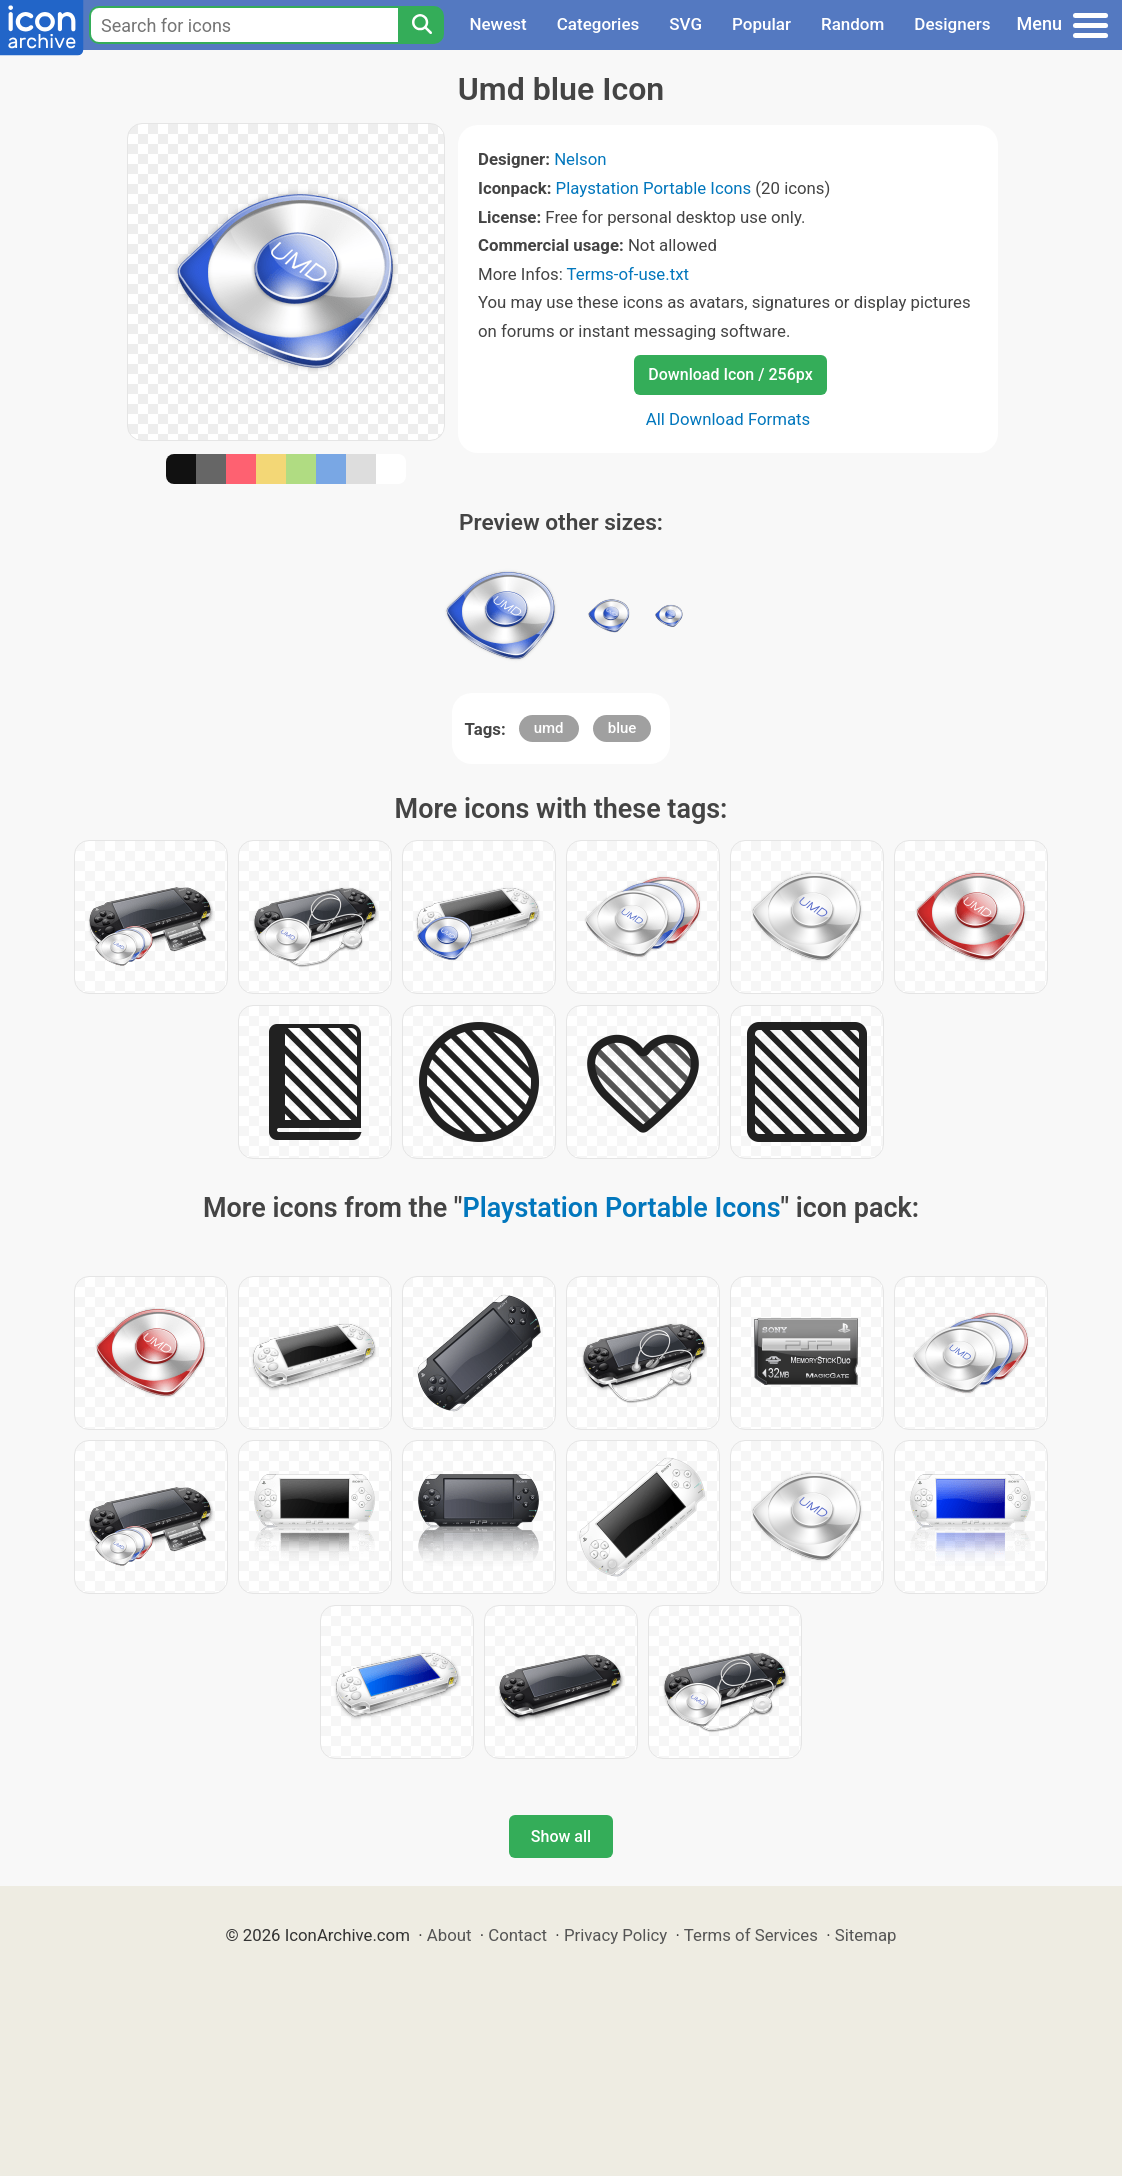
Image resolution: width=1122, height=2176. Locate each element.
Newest (497, 24)
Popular (761, 24)
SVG (685, 24)
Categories (598, 24)
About (449, 1935)
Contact (517, 1935)
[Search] (421, 25)
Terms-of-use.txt (628, 274)
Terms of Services (751, 1935)
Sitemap (866, 1935)
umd (549, 728)
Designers (952, 24)
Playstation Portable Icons (654, 188)
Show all (561, 1836)
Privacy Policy (615, 1935)
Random (852, 24)
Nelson (580, 159)
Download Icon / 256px (730, 374)
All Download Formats (728, 419)
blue (622, 728)
